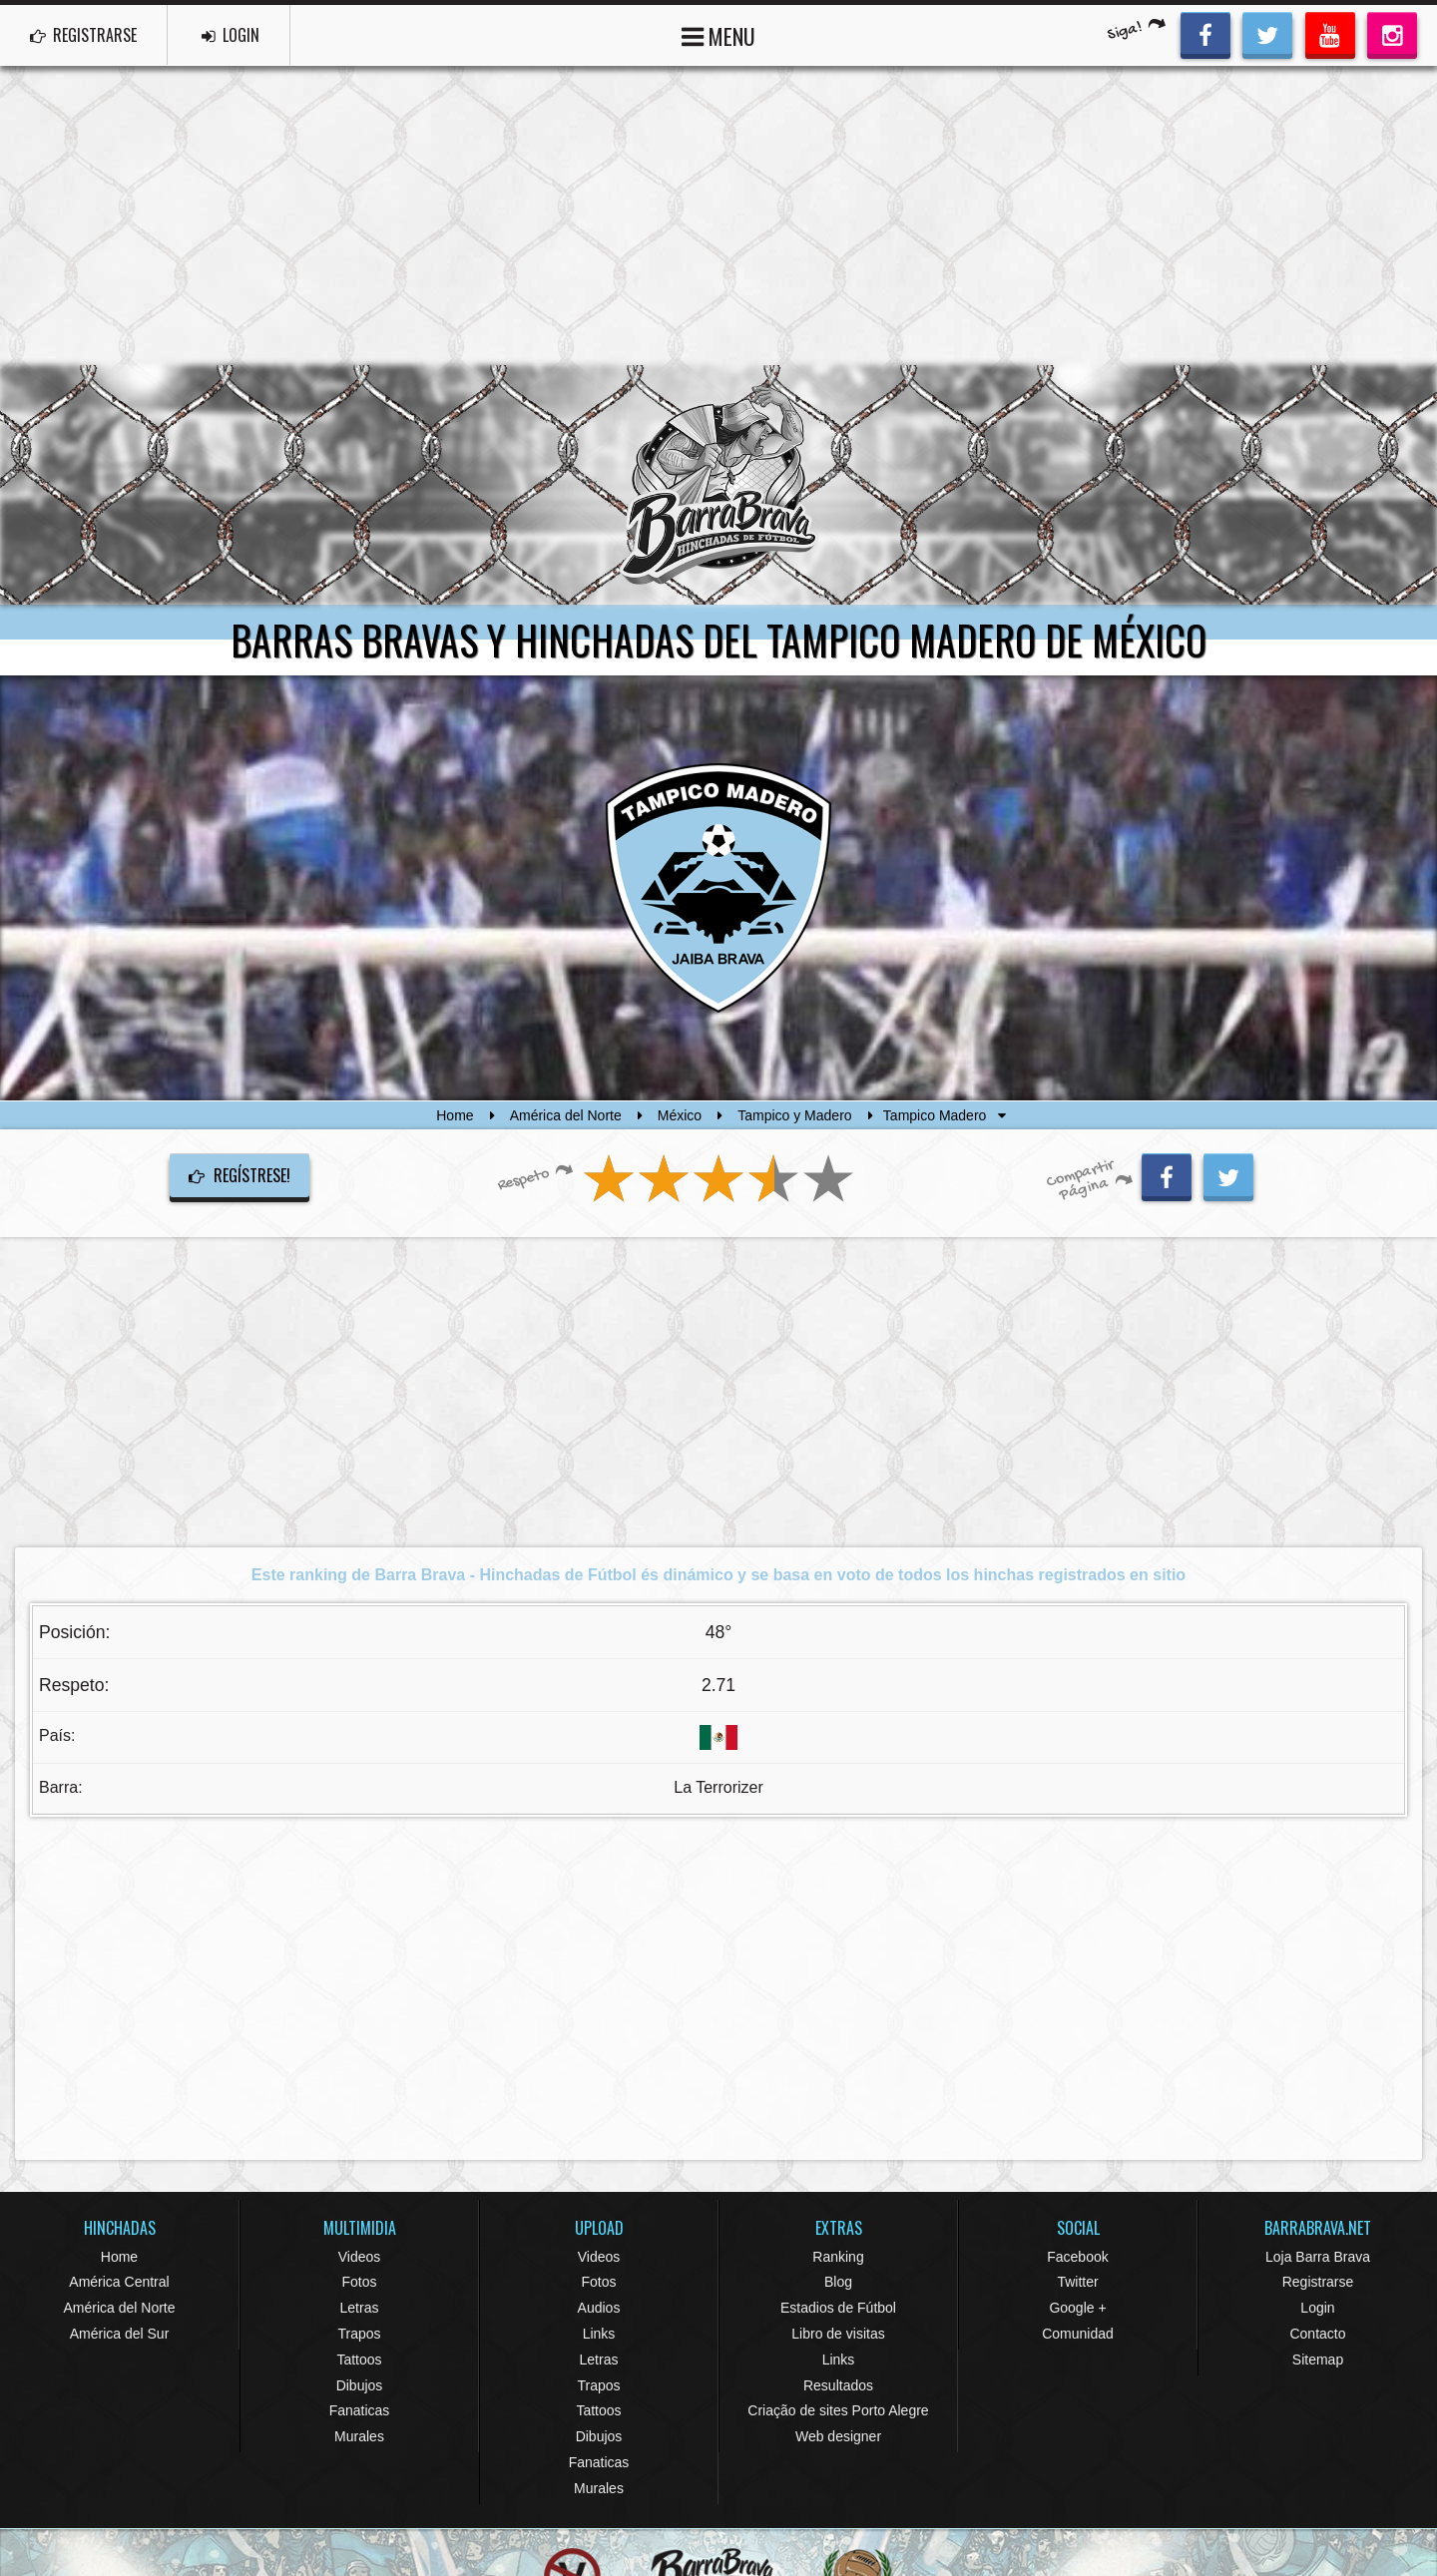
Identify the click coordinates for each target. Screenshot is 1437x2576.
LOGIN (230, 35)
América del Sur (120, 2334)
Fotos (358, 2282)
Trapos (358, 2334)
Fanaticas (359, 2410)
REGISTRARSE (83, 35)
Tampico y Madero (794, 1115)
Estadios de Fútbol (838, 2308)
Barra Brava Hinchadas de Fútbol (718, 485)
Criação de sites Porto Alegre (837, 2410)
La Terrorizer (718, 1787)
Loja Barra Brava (1317, 2257)
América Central (119, 2282)
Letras (359, 2308)
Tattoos (358, 2359)
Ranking (837, 2257)
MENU (718, 34)
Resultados (838, 2385)
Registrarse (1318, 2282)
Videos (359, 2257)
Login (1317, 2308)
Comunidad (1078, 2334)
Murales (359, 2436)
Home (454, 1115)
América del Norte (566, 1115)
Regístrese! (239, 1175)
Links (599, 2334)
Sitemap (1317, 2359)
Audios (599, 2308)
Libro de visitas (837, 2334)
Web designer (838, 2436)
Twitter (1077, 2282)
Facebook (1077, 2257)
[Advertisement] (718, 215)
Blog (838, 2282)
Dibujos (359, 2385)
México (680, 1115)
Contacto (1317, 2334)
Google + (1077, 2308)
